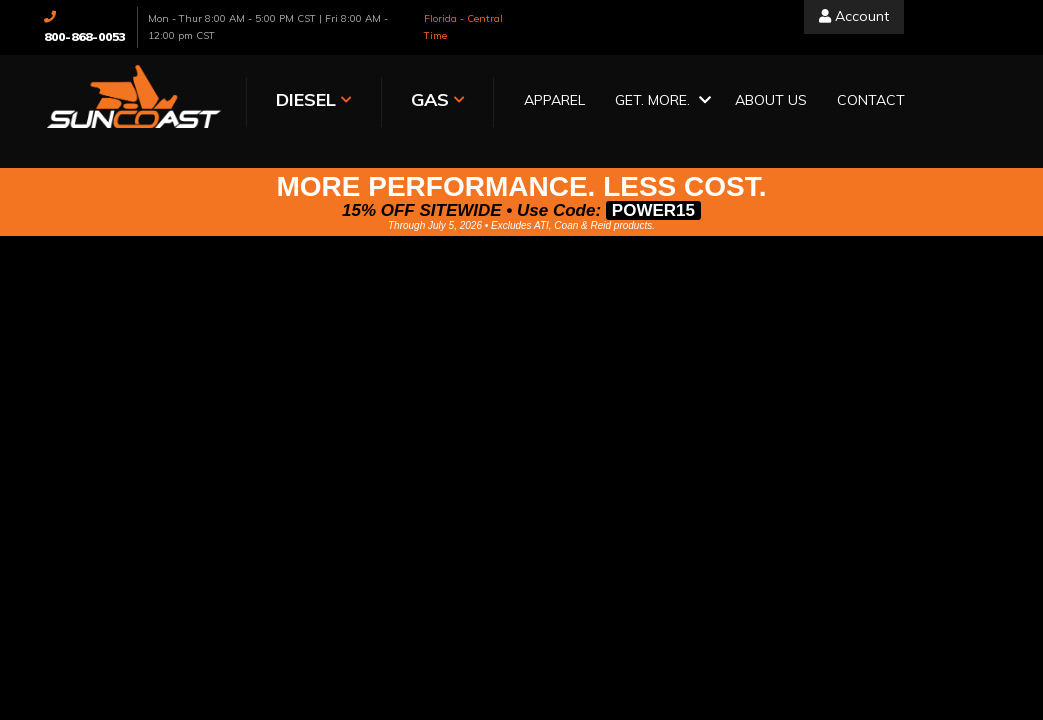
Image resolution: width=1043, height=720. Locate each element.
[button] (660, 101)
